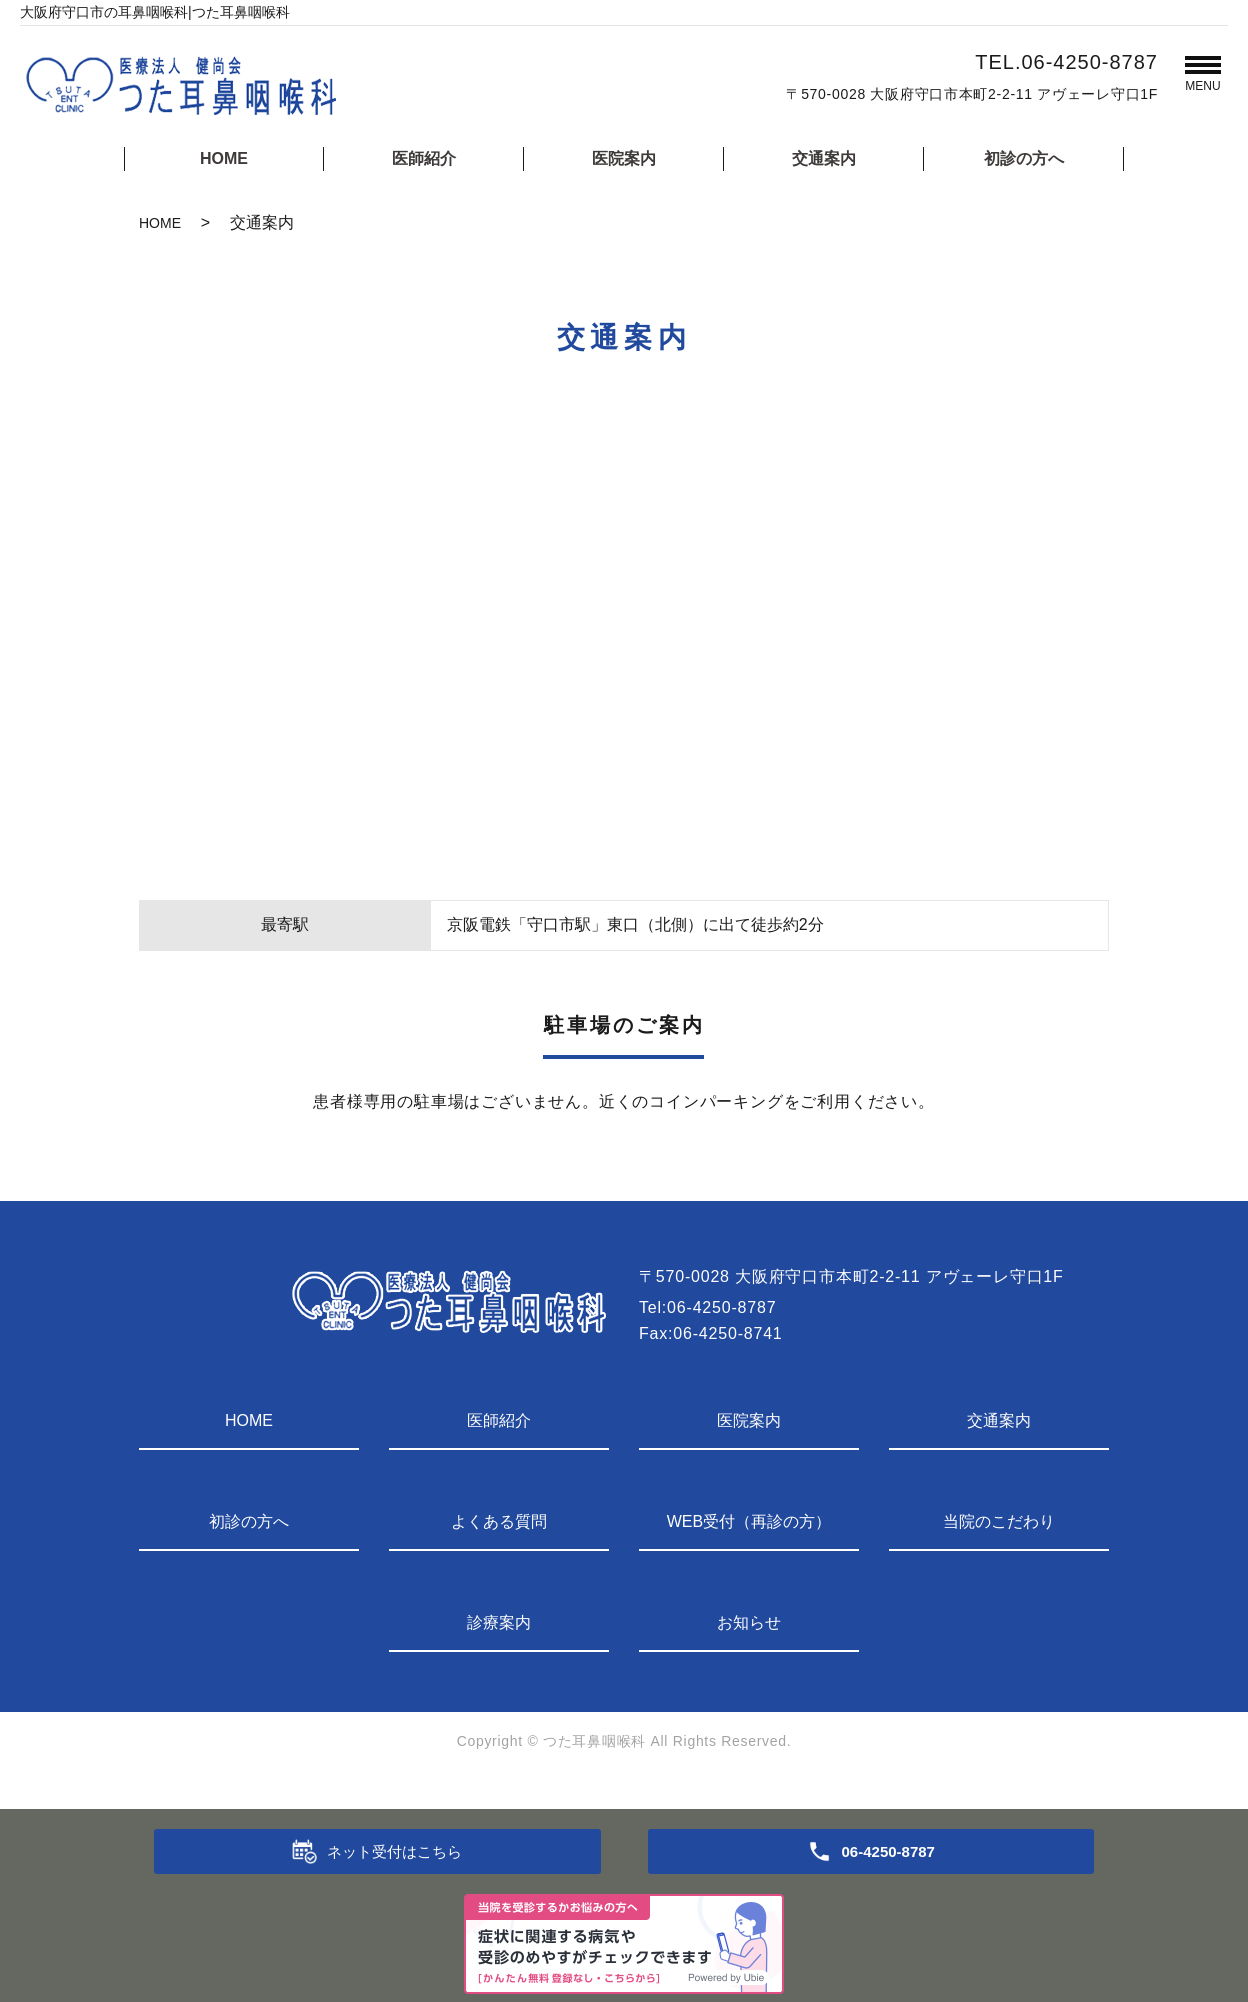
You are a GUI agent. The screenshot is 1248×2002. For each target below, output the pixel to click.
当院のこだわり (999, 1521)
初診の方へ (1024, 158)
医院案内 (624, 158)
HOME (224, 158)
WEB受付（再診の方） (749, 1521)
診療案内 (499, 1622)
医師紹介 (424, 158)
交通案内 (824, 158)
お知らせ (749, 1622)
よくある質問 (499, 1521)
